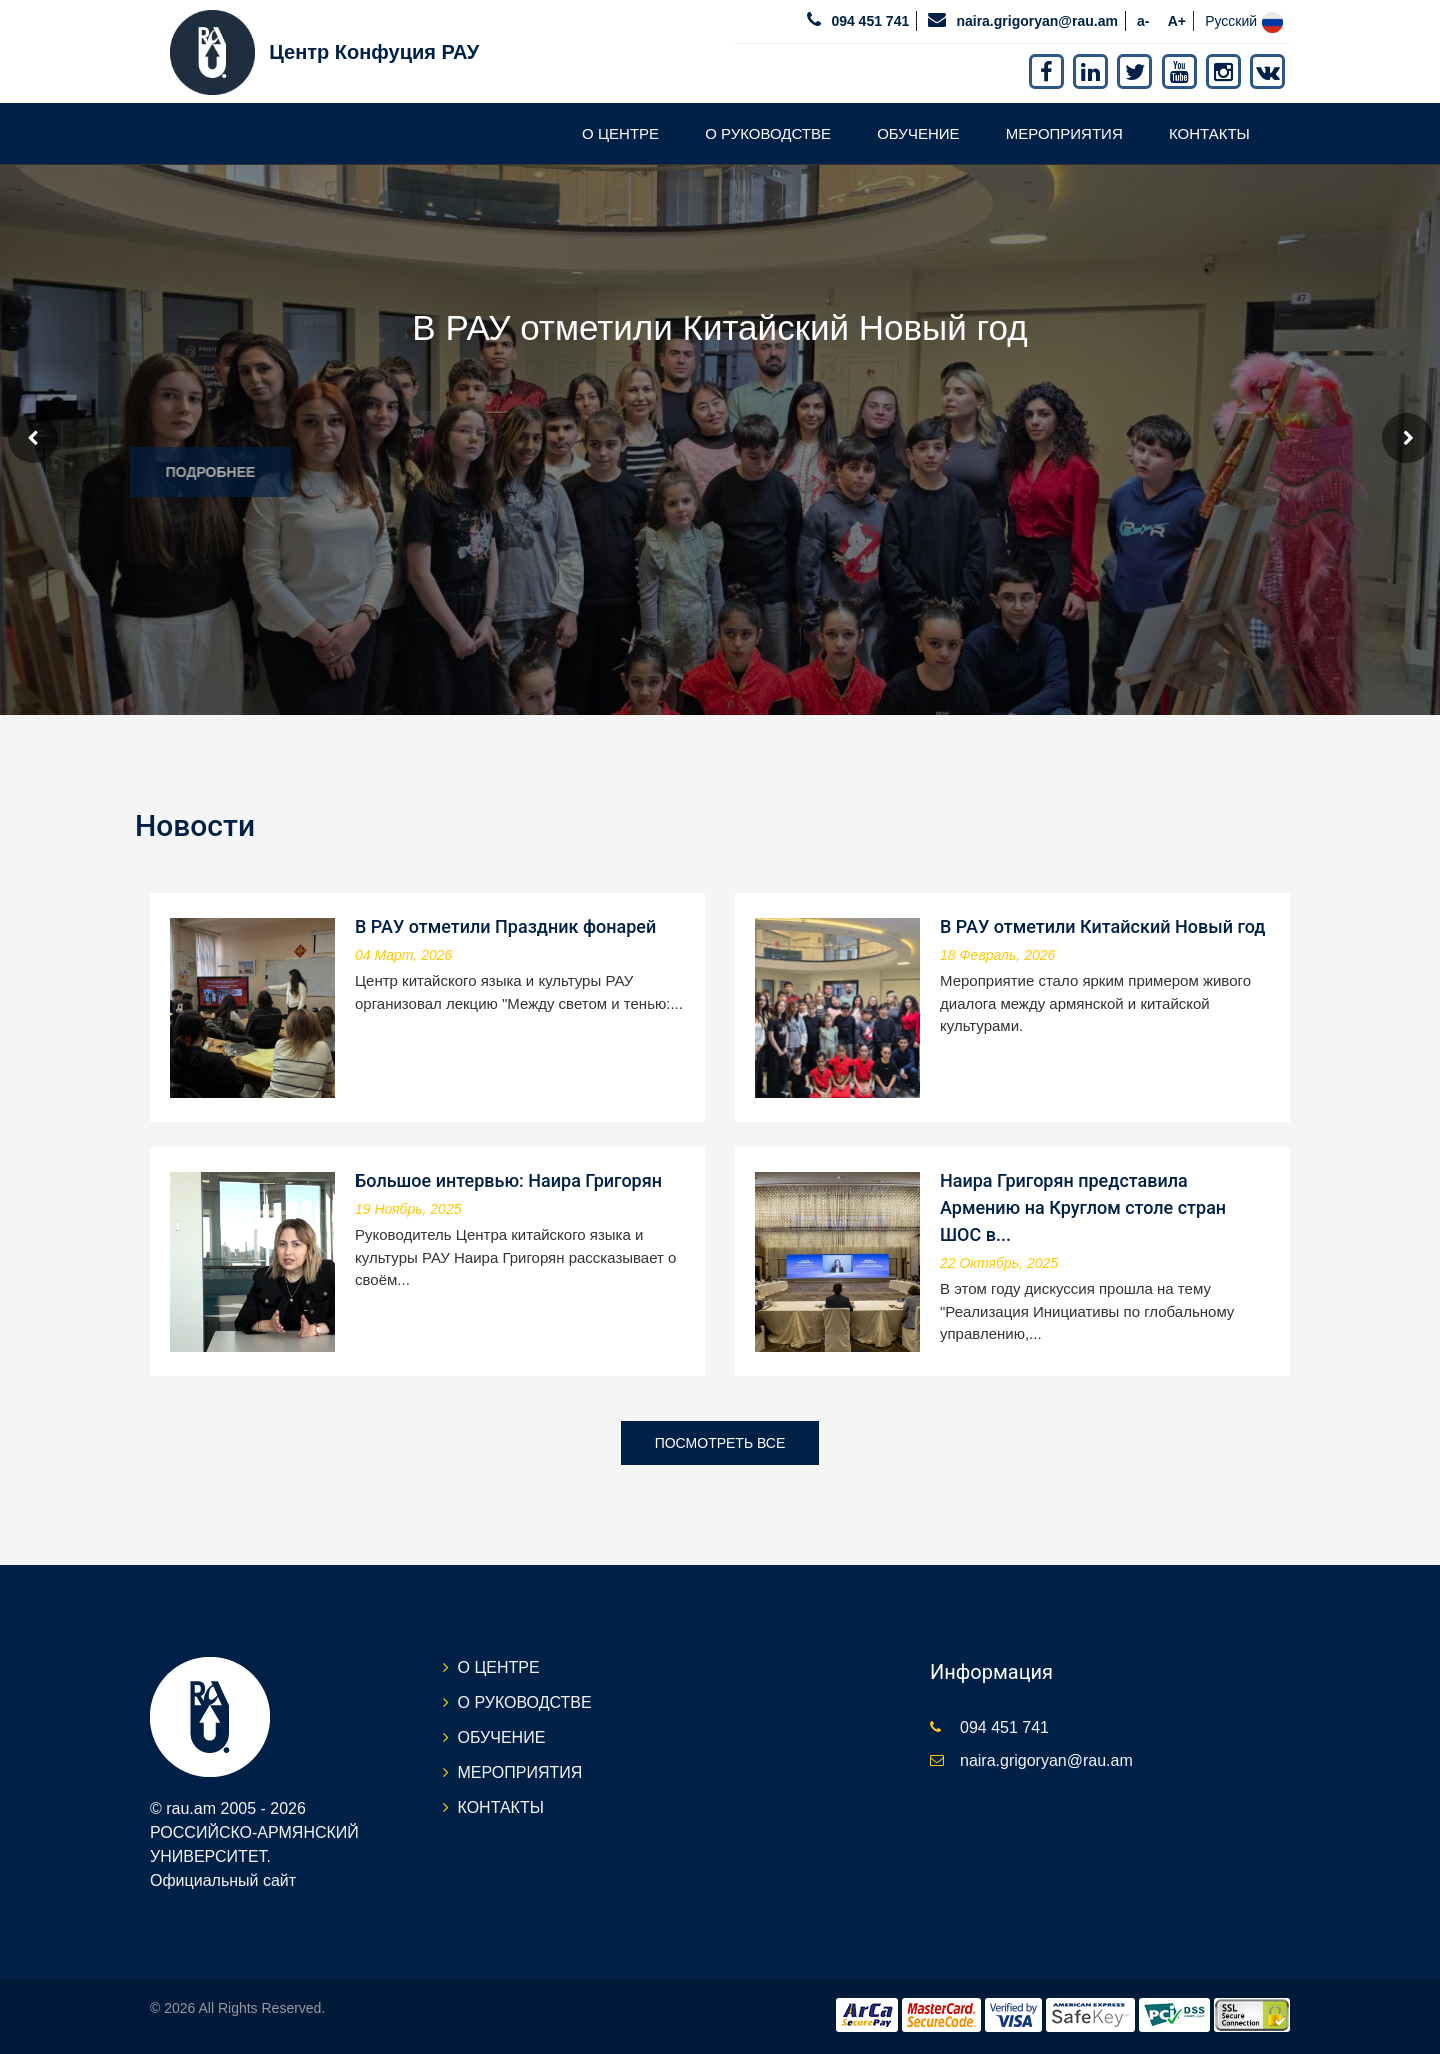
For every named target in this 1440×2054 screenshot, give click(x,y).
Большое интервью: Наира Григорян (508, 1180)
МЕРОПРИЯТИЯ (1064, 133)
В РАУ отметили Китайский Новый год (1102, 926)
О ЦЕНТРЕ (620, 133)
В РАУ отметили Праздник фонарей (505, 926)
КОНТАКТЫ (1209, 133)
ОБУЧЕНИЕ (918, 133)
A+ (1177, 21)
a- (1143, 21)
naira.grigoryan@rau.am (1036, 21)
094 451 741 (870, 21)
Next (1407, 438)
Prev (33, 438)
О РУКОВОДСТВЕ (768, 133)
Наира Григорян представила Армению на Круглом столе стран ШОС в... (1083, 1207)
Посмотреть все (720, 1443)
